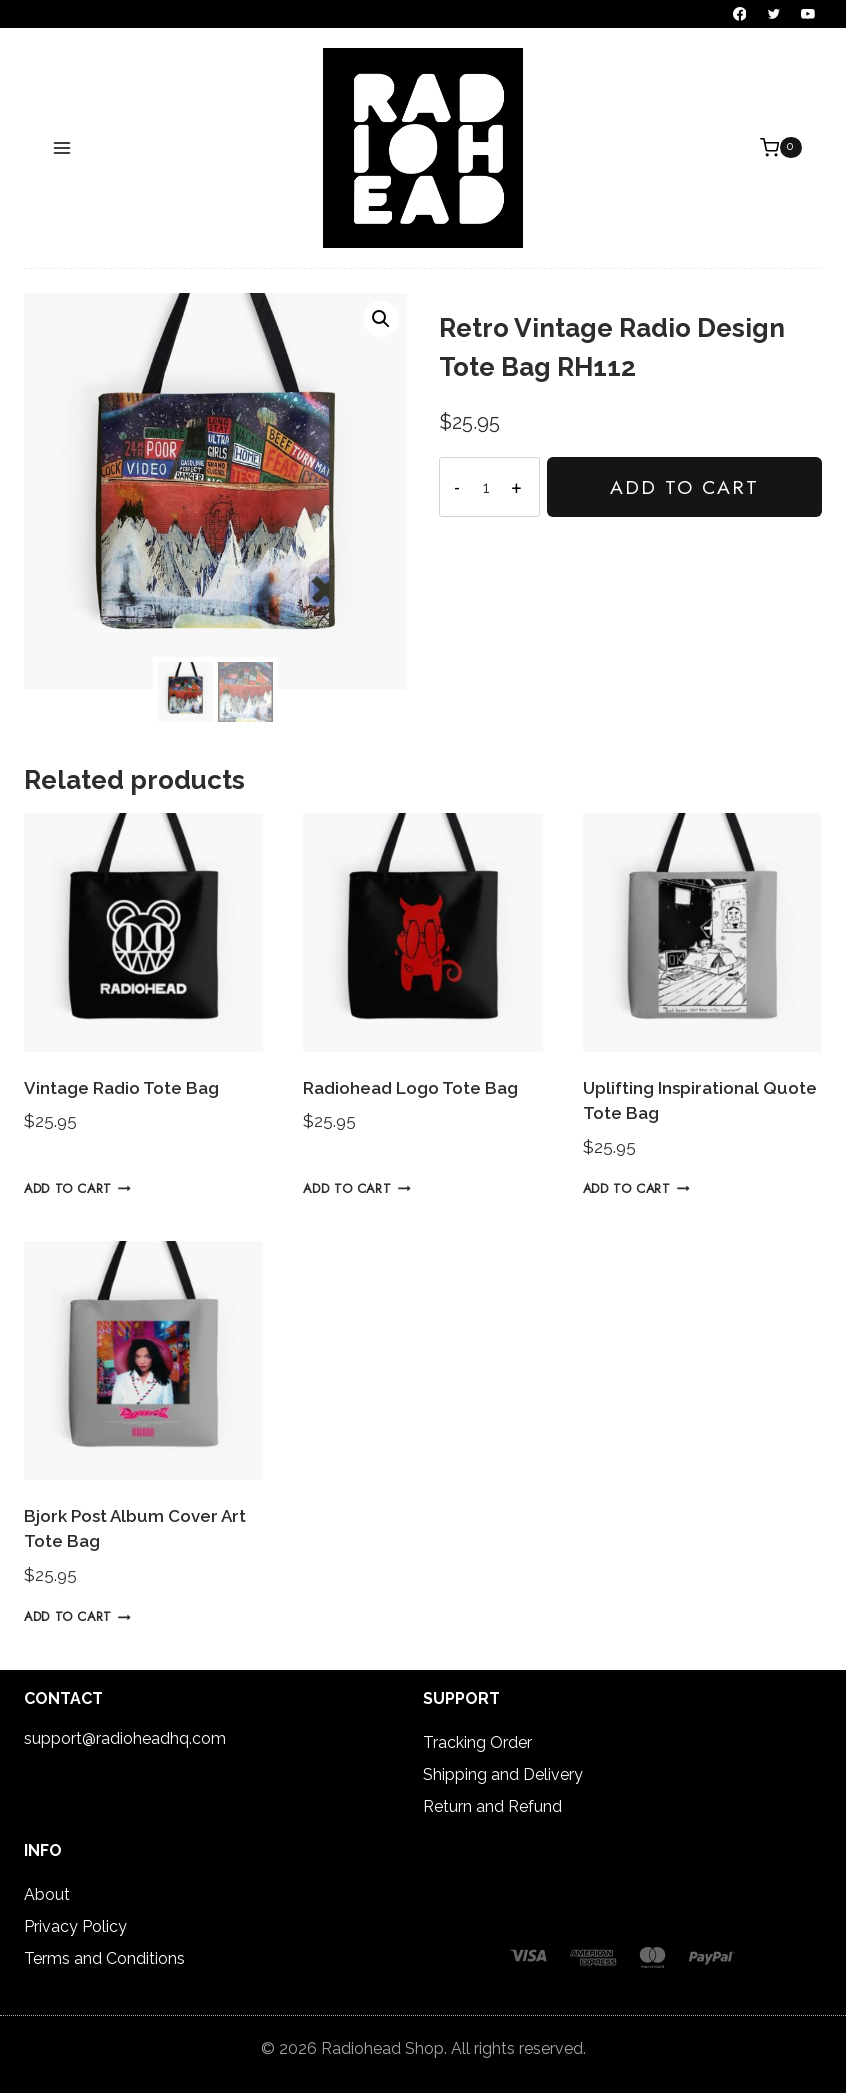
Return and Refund (492, 1806)
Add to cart (682, 486)
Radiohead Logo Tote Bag (410, 1088)
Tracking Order (477, 1742)
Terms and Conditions (104, 1958)
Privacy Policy (75, 1926)
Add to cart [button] (77, 1189)
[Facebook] (740, 14)
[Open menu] (62, 147)
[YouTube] (808, 14)
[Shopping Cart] (781, 148)
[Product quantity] (485, 487)
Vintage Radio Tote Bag (121, 1088)
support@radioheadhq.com (125, 1738)
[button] (381, 319)
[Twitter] (774, 14)
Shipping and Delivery (503, 1774)
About (47, 1894)
